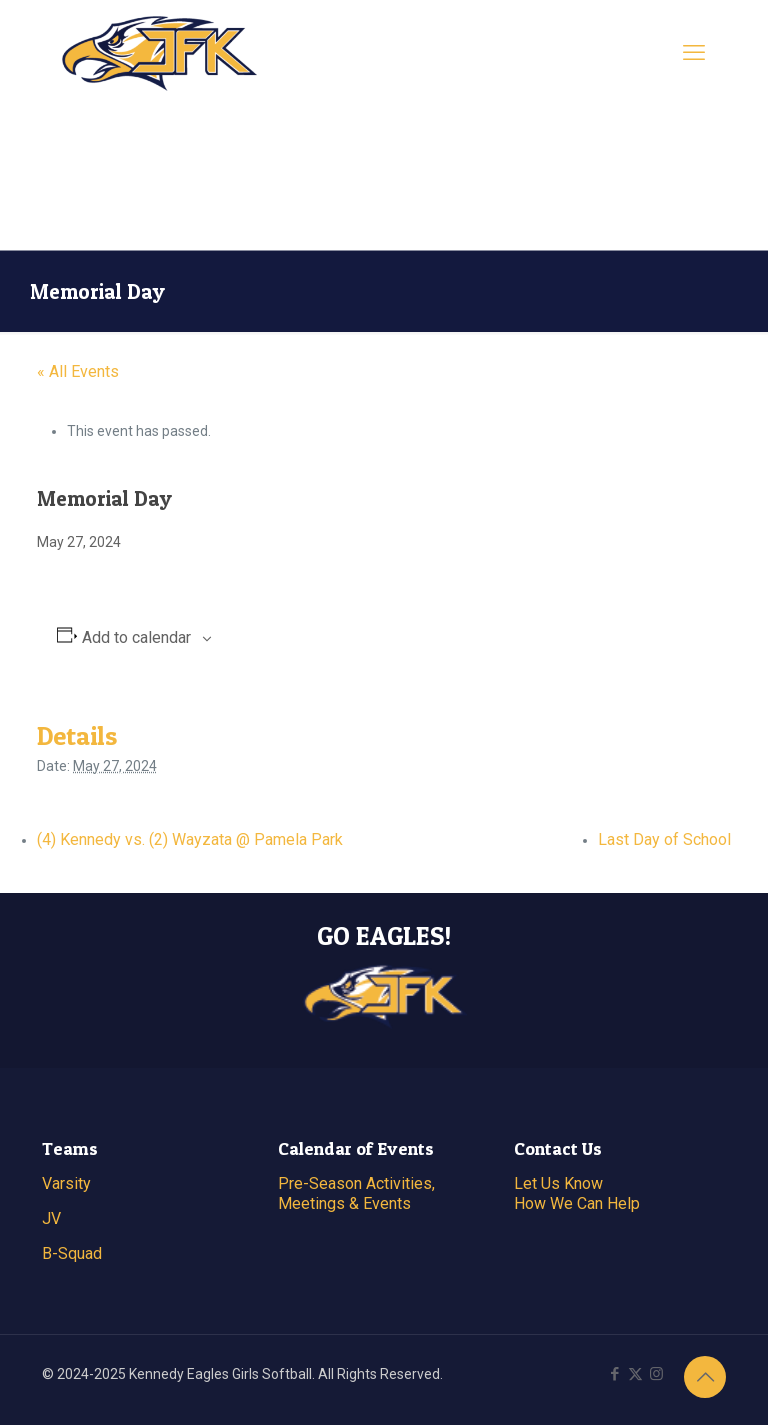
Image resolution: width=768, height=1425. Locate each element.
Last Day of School (664, 839)
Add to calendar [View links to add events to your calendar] (136, 637)
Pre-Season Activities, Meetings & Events (356, 1193)
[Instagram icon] (656, 1374)
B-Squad (72, 1253)
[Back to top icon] (705, 1377)
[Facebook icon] (614, 1374)
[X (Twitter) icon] (635, 1374)
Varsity (66, 1183)
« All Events (78, 371)
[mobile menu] (694, 53)
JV (51, 1218)
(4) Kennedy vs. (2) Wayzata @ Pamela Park (190, 839)
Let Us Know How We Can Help (577, 1193)
